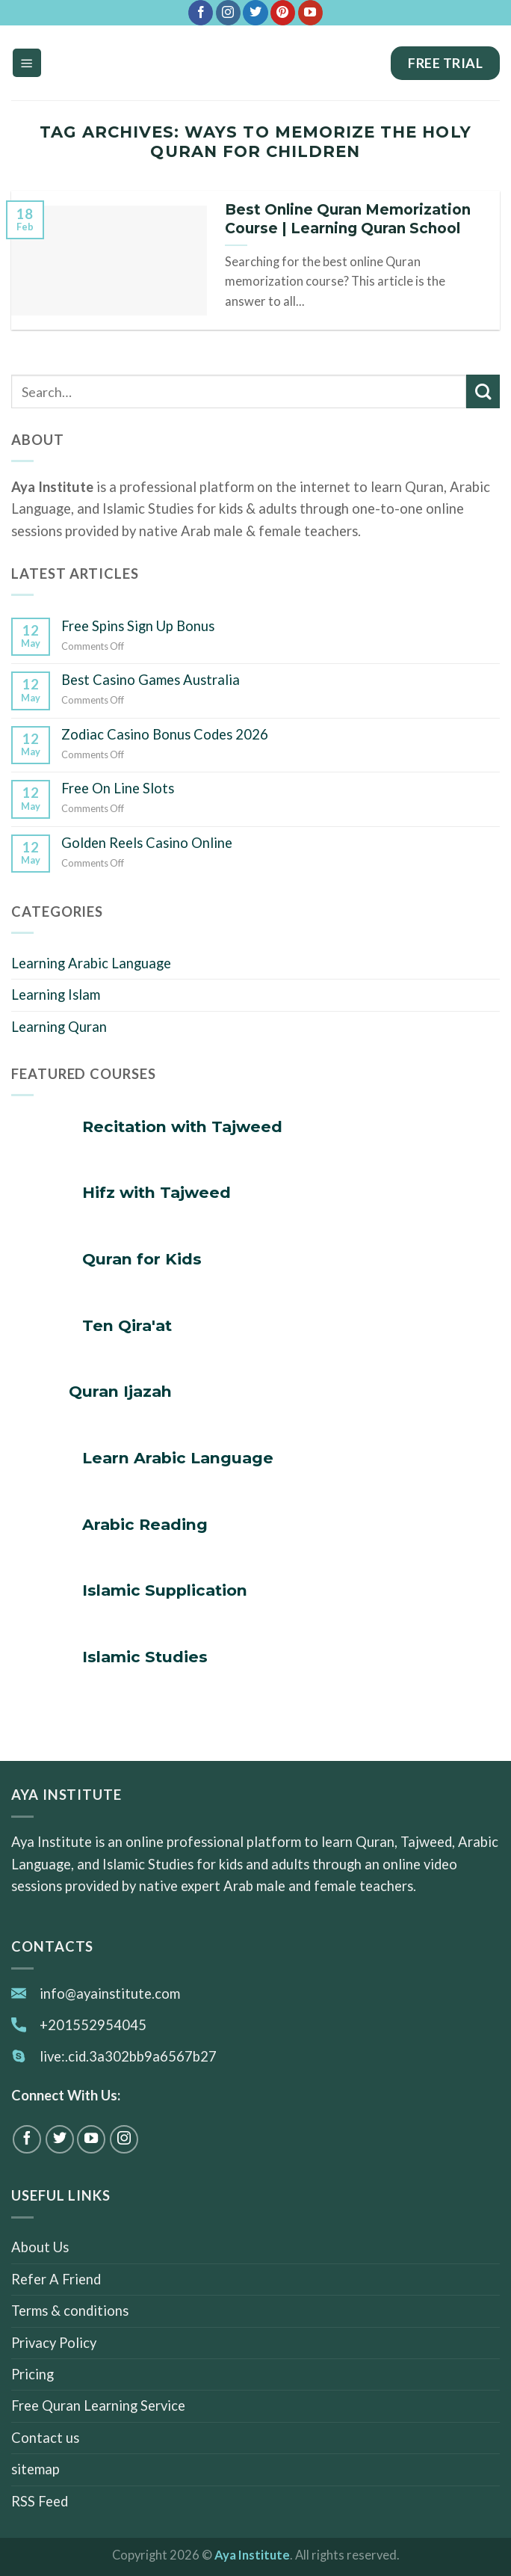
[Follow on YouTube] (310, 12)
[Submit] (483, 391)
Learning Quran (59, 1026)
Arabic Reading (145, 1524)
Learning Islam (55, 994)
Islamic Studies (145, 1656)
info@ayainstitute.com (110, 1993)
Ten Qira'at (127, 1325)
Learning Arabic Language (91, 963)
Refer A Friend (56, 2279)
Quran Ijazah (120, 1391)
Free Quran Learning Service (98, 2405)
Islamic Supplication (164, 1590)
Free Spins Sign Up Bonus (137, 626)
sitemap (35, 2469)
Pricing (32, 2374)
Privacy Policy (53, 2342)
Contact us (45, 2437)
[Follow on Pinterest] (282, 12)
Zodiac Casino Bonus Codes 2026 (164, 734)
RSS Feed (39, 2501)
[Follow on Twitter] (255, 12)
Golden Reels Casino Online (146, 842)
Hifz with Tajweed (156, 1192)
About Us (40, 2247)
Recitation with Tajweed (182, 1126)
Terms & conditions (69, 2310)
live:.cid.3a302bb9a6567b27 (128, 2056)
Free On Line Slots (117, 788)
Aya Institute (252, 2555)
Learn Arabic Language (177, 1457)
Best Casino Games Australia (150, 679)
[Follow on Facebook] (200, 12)
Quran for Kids (142, 1258)
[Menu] (27, 62)
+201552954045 (93, 2025)
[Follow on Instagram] (228, 12)
